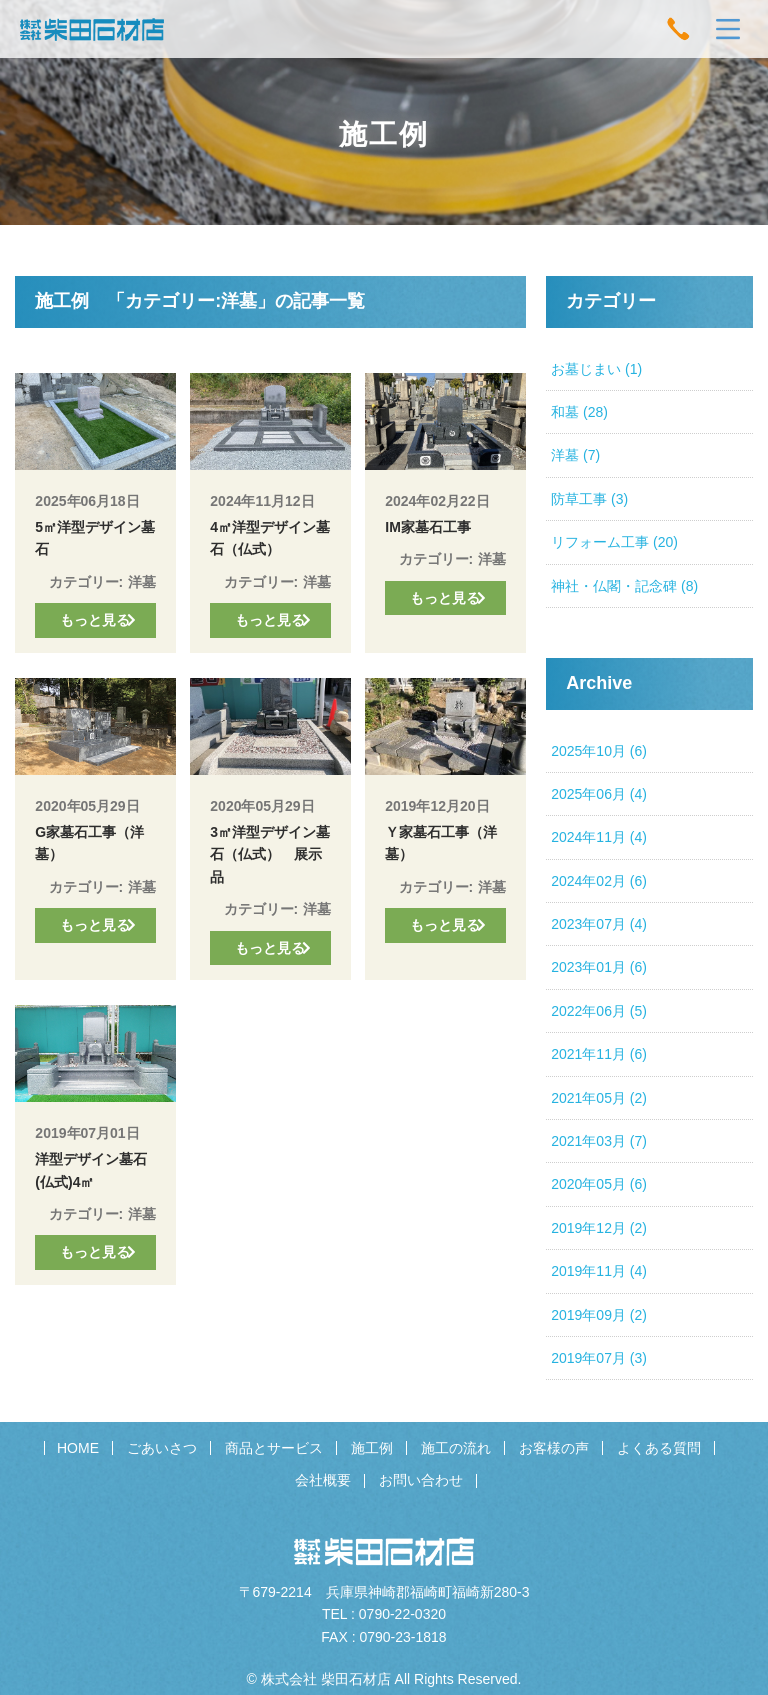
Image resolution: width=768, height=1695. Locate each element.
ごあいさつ (162, 1448)
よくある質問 (659, 1448)
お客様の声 (554, 1448)
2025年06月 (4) (599, 794)
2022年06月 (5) (599, 1011)
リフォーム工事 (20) (614, 542)
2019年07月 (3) (599, 1358)
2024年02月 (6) (599, 881)
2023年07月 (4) (599, 924)
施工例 (372, 1448)
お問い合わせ (421, 1480)
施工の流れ (456, 1448)
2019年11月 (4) (599, 1271)
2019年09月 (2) (599, 1315)
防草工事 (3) (589, 499)
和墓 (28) (579, 412)
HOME (78, 1448)
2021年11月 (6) (599, 1054)
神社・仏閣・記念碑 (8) (624, 586)
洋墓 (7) (575, 455)
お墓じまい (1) (596, 369)
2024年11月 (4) (599, 837)
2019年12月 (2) (599, 1228)
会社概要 (323, 1480)
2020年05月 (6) (599, 1184)
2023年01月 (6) (599, 967)
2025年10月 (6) (599, 751)
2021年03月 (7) (599, 1141)
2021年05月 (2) (599, 1098)
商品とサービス (274, 1448)
